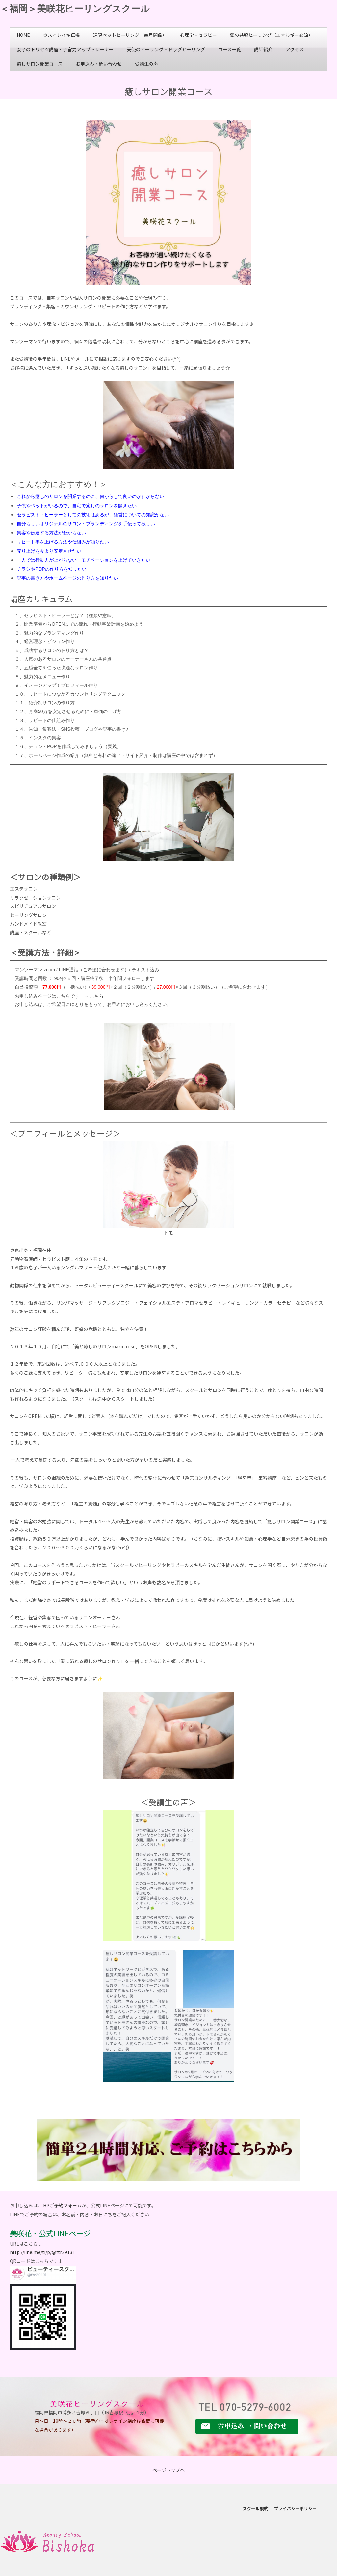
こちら (97, 996)
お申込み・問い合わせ (99, 63)
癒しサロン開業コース (40, 63)
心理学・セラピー (198, 35)
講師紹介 (263, 49)
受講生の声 (146, 63)
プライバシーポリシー (295, 2508)
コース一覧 (229, 49)
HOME (23, 35)
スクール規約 (255, 2508)
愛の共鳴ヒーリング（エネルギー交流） (271, 35)
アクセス (295, 49)
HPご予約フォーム (62, 2205)
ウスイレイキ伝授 (61, 35)
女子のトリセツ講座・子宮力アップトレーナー (65, 49)
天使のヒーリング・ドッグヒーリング (166, 49)
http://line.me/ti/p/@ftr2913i (42, 2252)
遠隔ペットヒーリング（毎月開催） (130, 35)
